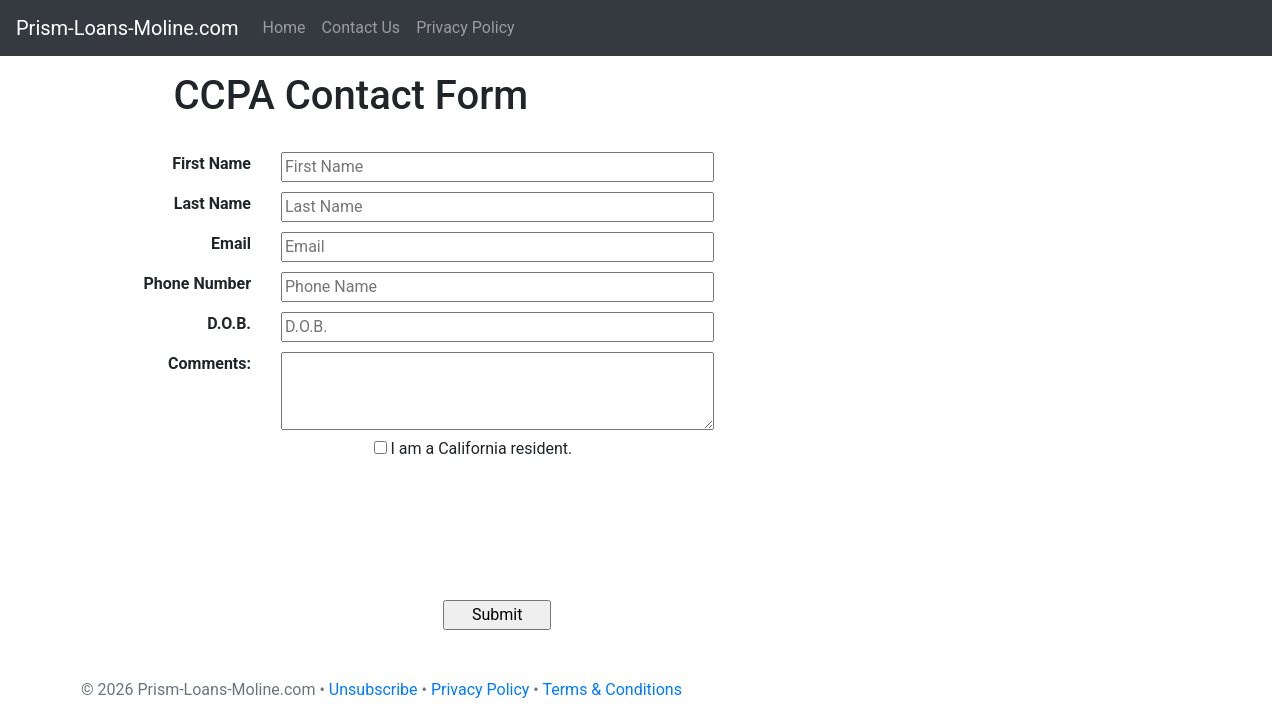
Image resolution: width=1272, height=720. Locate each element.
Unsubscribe (373, 689)
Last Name (212, 203)
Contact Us (361, 27)
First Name (211, 163)
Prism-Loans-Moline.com (127, 28)
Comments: (209, 363)
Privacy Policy (465, 27)
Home (284, 27)
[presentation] (492, 521)
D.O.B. (229, 323)
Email (231, 243)
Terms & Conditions (612, 689)
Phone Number (198, 283)
